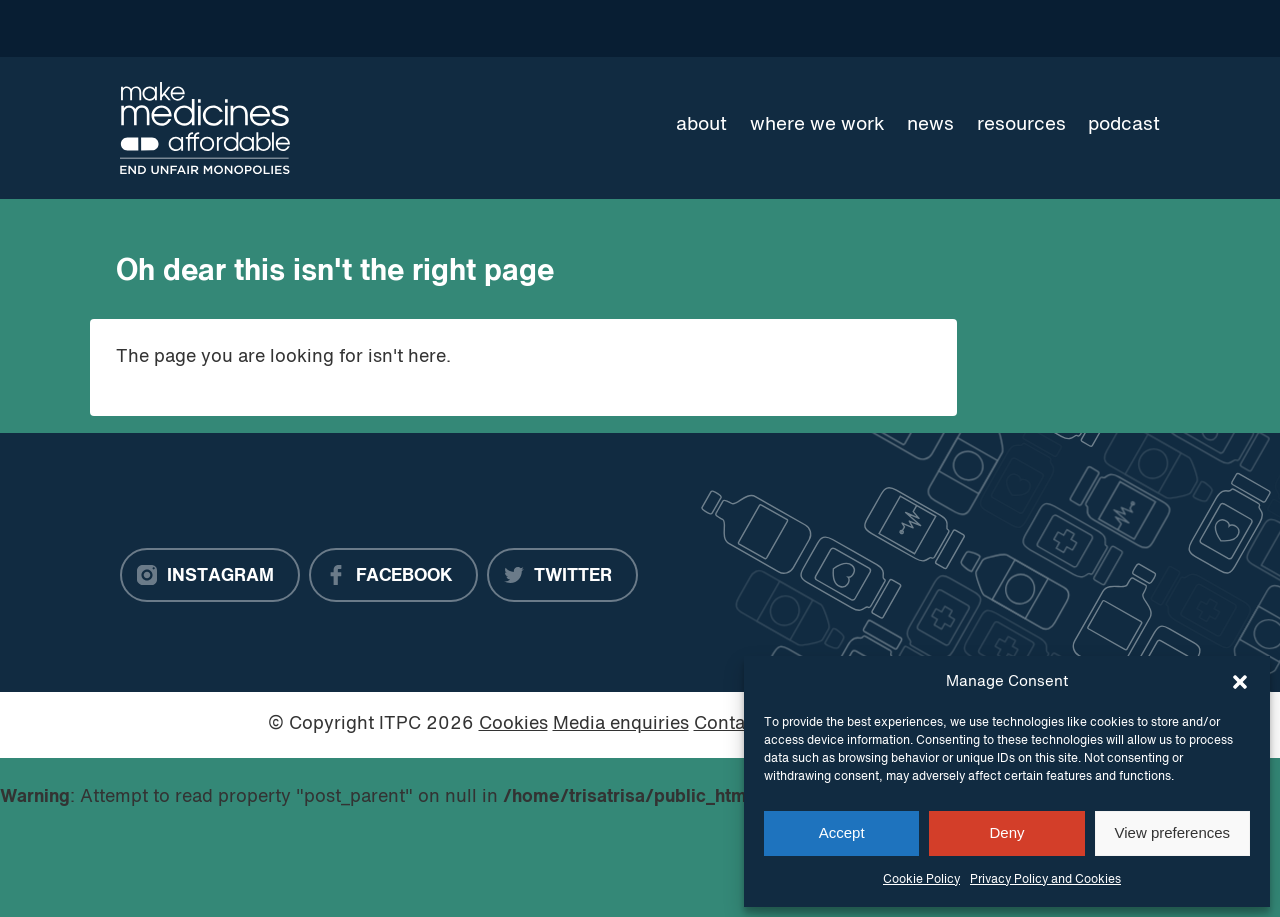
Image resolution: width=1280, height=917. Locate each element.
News (930, 125)
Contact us (740, 724)
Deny (1006, 832)
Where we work (817, 125)
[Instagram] (210, 575)
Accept (842, 832)
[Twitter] (562, 575)
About (701, 125)
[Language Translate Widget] (1088, 28)
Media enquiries (621, 724)
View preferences (1173, 832)
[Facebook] (393, 575)
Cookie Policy (921, 880)
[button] (1240, 682)
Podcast (1124, 125)
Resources (1021, 125)
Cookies (513, 724)
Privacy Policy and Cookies (1045, 880)
